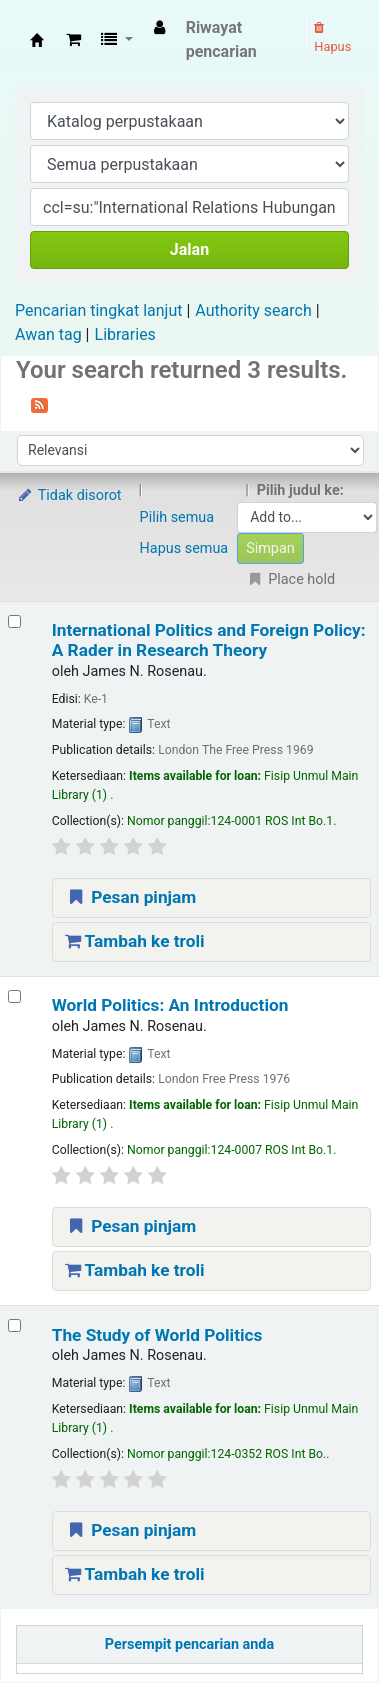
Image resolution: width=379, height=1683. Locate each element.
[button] (73, 40)
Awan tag (48, 334)
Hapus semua (184, 548)
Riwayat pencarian (221, 39)
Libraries (125, 334)
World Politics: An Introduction (170, 1005)
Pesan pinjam (131, 897)
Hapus (332, 38)
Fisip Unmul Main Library (37, 40)
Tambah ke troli (135, 941)
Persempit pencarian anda (189, 1644)
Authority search (253, 310)
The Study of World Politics (157, 1335)
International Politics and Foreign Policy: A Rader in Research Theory (209, 640)
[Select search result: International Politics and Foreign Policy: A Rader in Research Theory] (14, 621)
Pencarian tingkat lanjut (98, 310)
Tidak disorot (69, 495)
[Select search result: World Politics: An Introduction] (14, 996)
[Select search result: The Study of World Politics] (14, 1325)
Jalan (189, 249)
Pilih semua (177, 517)
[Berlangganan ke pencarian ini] (39, 404)
